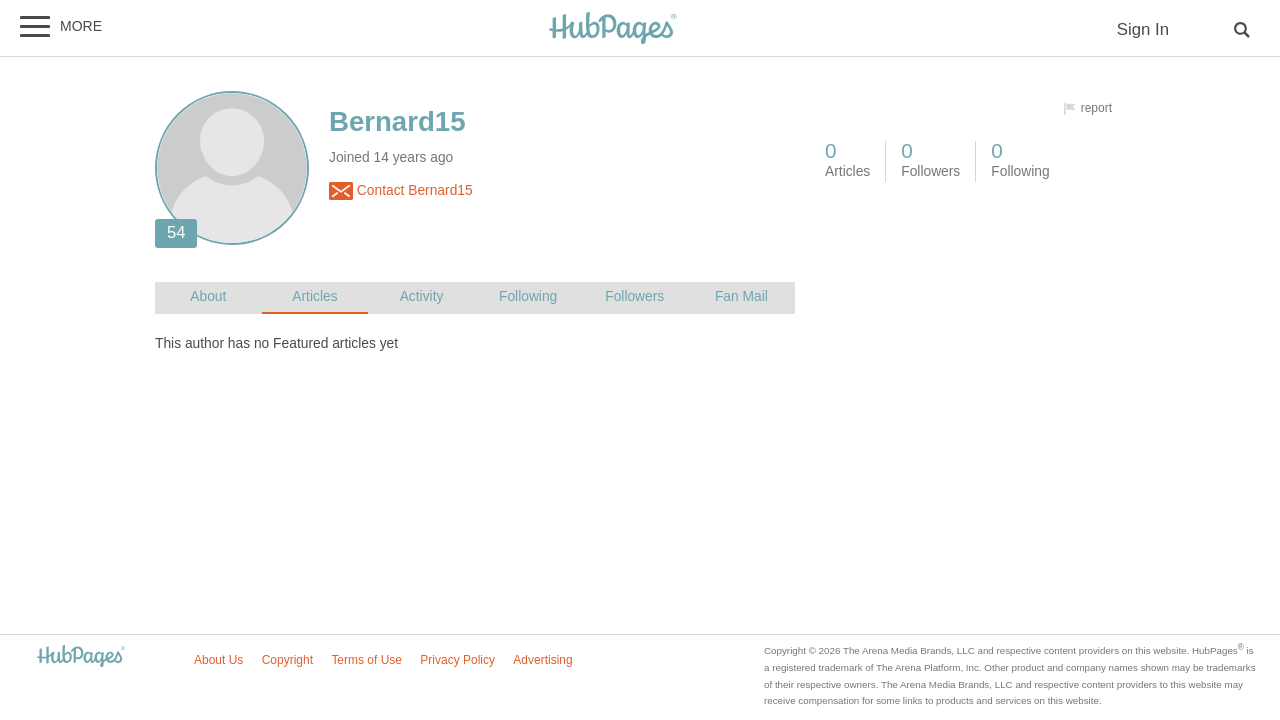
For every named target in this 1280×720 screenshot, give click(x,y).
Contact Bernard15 (401, 191)
